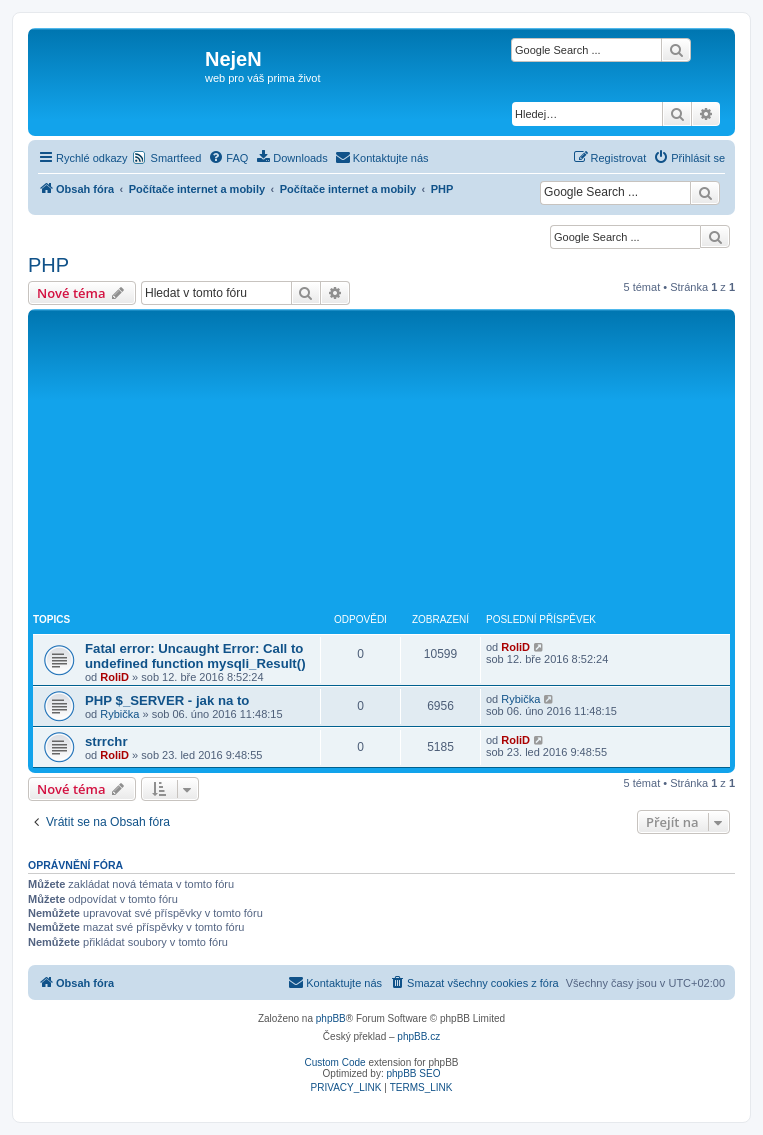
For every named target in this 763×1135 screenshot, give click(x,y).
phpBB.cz (418, 1036)
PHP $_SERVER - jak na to (167, 700)
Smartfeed (176, 158)
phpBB (331, 1018)
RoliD (114, 677)
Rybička (119, 714)
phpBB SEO (414, 1073)
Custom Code (335, 1062)
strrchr (106, 741)
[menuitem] (228, 158)
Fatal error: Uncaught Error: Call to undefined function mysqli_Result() (195, 656)
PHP (48, 265)
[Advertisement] (381, 464)
